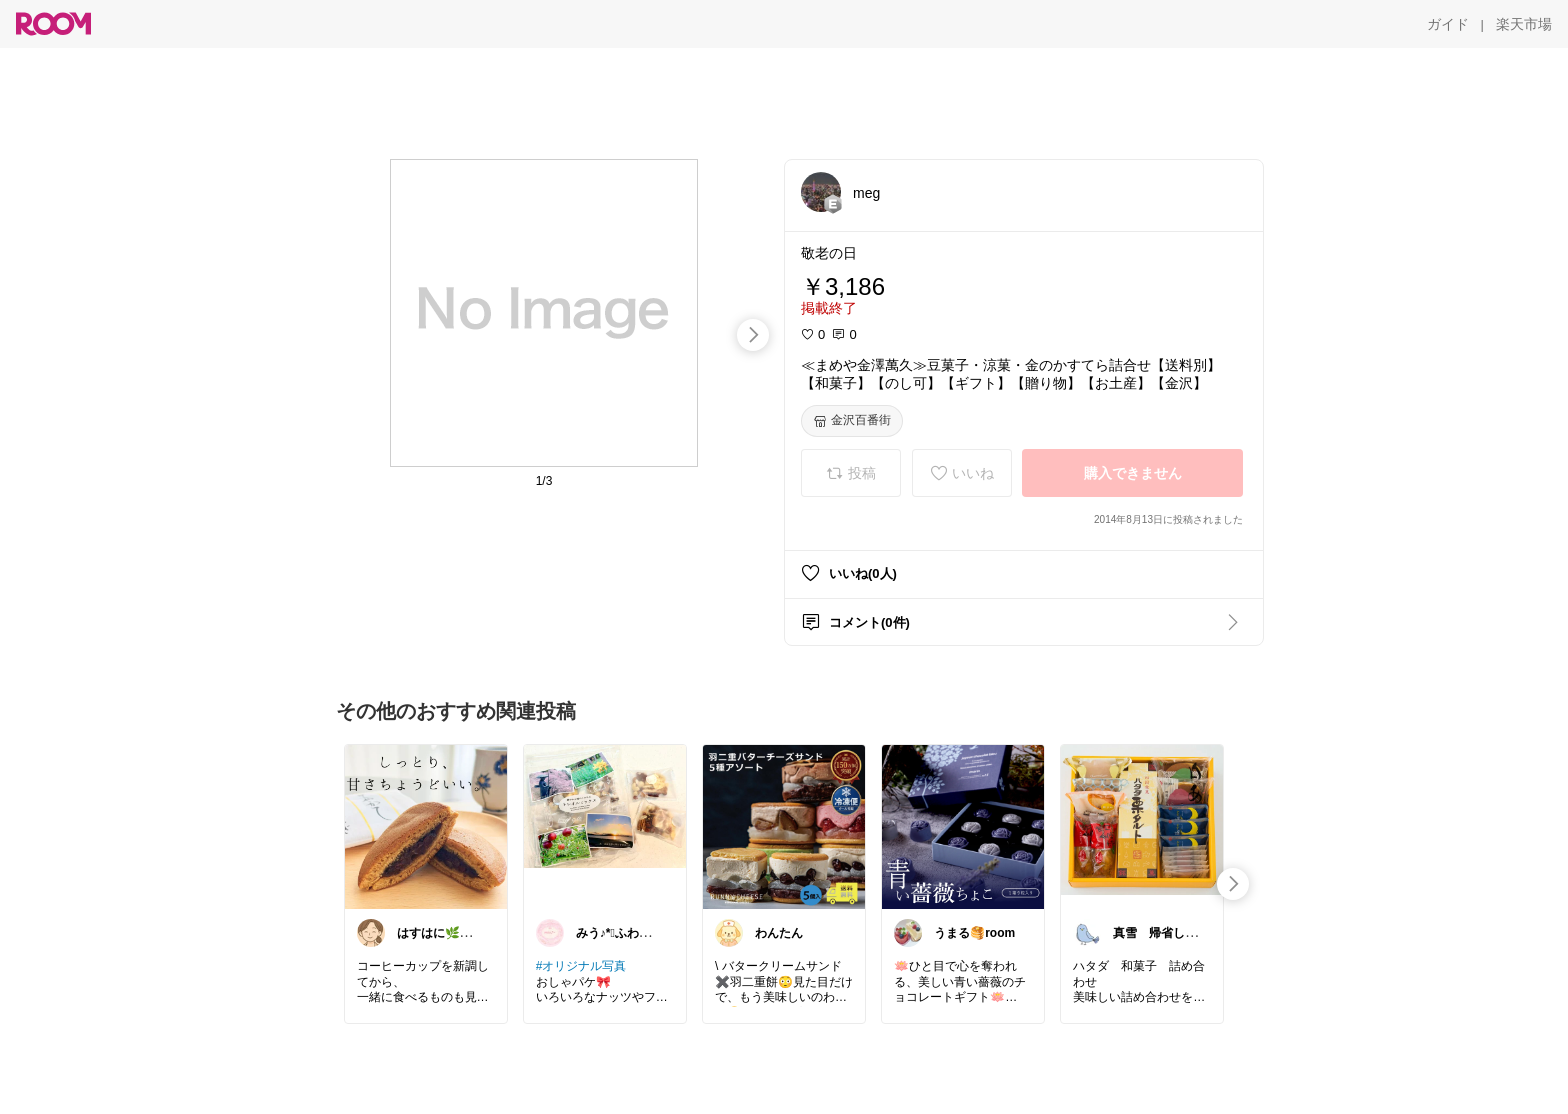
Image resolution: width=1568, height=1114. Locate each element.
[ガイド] (1448, 24)
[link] (426, 826)
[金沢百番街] (852, 421)
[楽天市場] (1524, 24)
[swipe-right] (753, 335)
